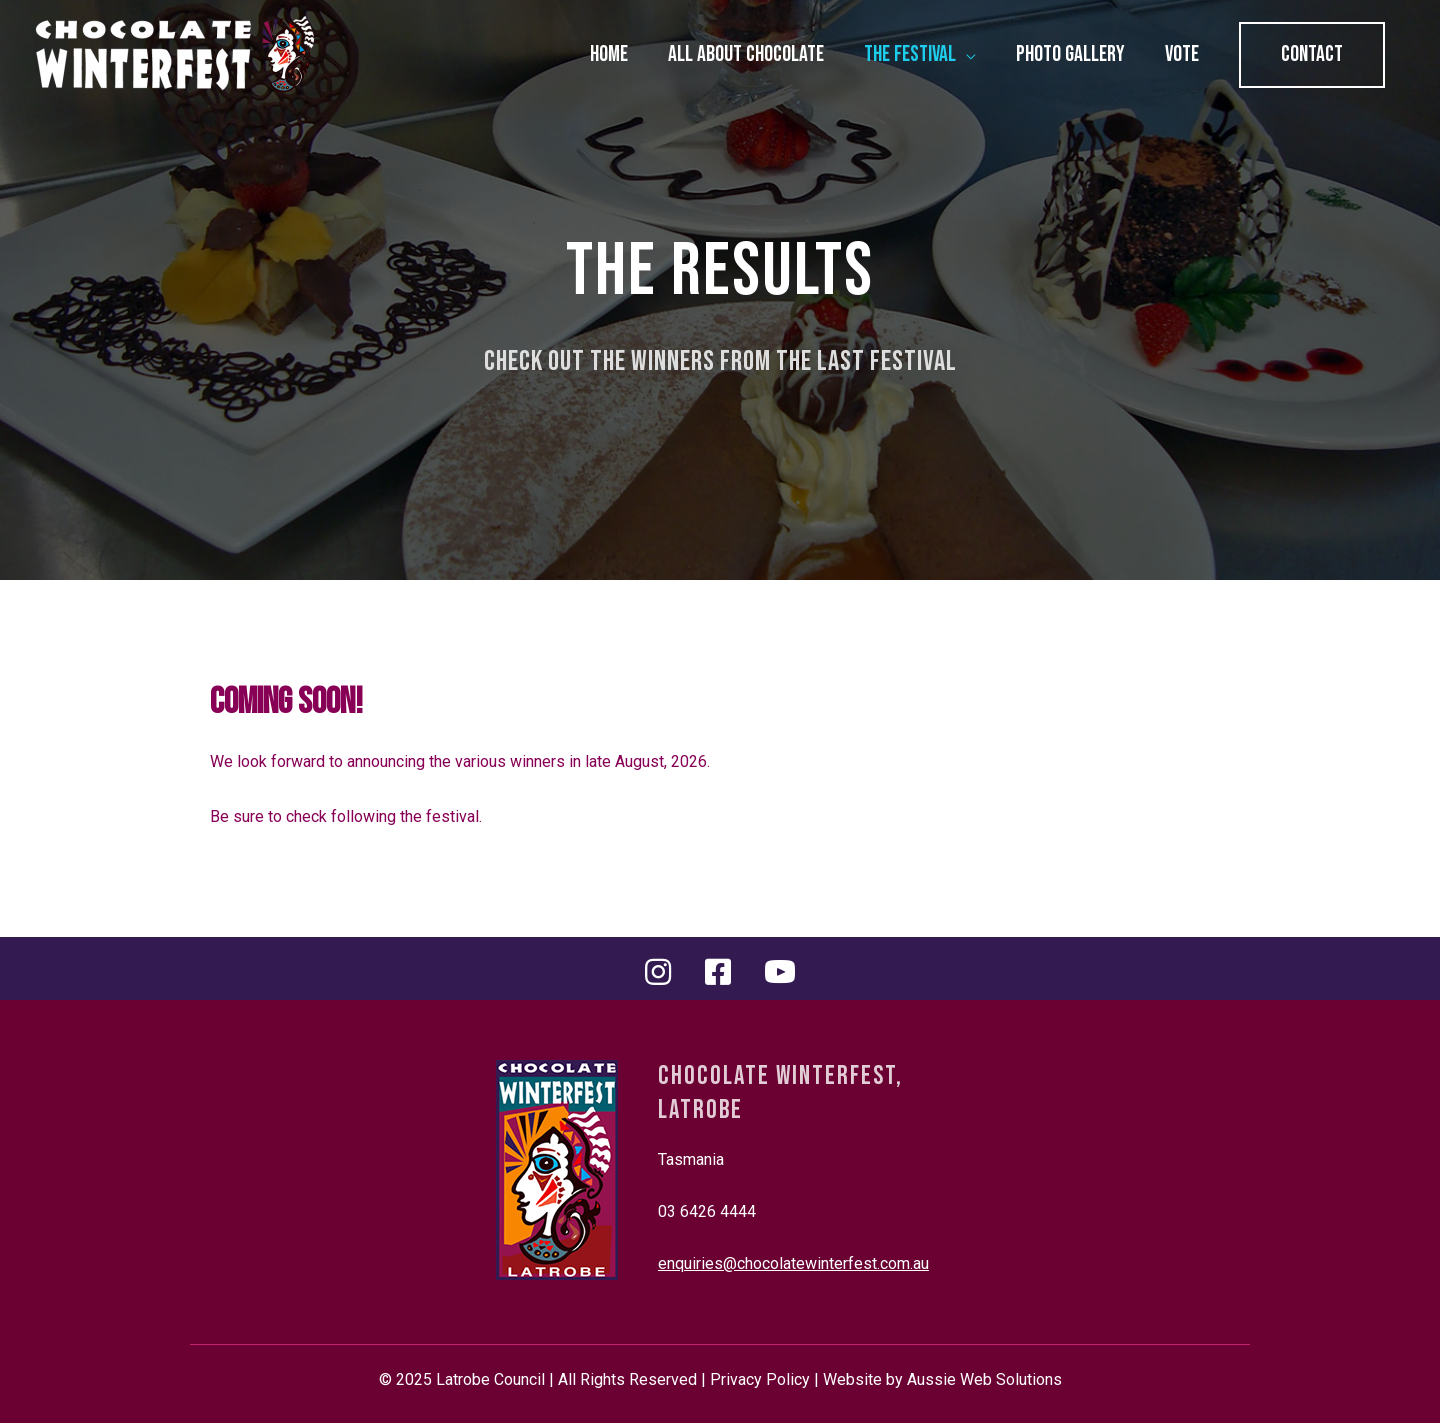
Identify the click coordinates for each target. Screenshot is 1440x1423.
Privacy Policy (760, 1379)
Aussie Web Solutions (984, 1379)
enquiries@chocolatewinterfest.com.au (793, 1263)
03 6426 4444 (707, 1211)
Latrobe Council (490, 1379)
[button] (1312, 55)
